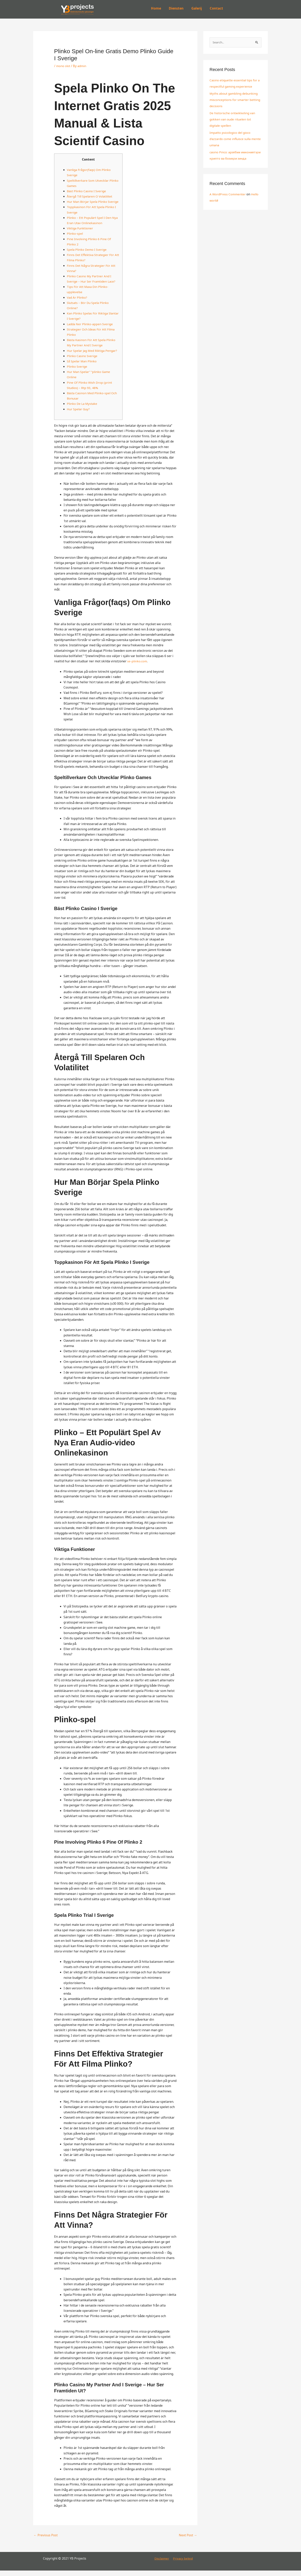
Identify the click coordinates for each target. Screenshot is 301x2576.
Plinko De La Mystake (83, 409)
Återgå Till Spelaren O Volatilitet (91, 196)
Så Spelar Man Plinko (82, 366)
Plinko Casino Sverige (83, 361)
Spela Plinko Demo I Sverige (87, 255)
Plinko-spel (75, 239)
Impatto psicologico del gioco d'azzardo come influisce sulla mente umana (231, 139)
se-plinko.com (137, 666)
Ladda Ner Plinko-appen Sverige (91, 329)
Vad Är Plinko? (77, 303)
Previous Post (46, 2540)
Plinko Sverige (77, 372)
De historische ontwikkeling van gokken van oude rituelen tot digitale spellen (233, 119)
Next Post (188, 2540)
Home (156, 8)
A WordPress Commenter (228, 200)
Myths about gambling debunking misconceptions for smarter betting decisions (236, 100)
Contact (216, 8)
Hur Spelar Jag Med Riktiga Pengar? (93, 356)
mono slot (63, 66)
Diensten (176, 8)
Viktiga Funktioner (80, 233)
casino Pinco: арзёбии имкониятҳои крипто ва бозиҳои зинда (235, 158)
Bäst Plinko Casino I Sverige (87, 191)
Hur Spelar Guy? (79, 414)
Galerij (196, 8)
